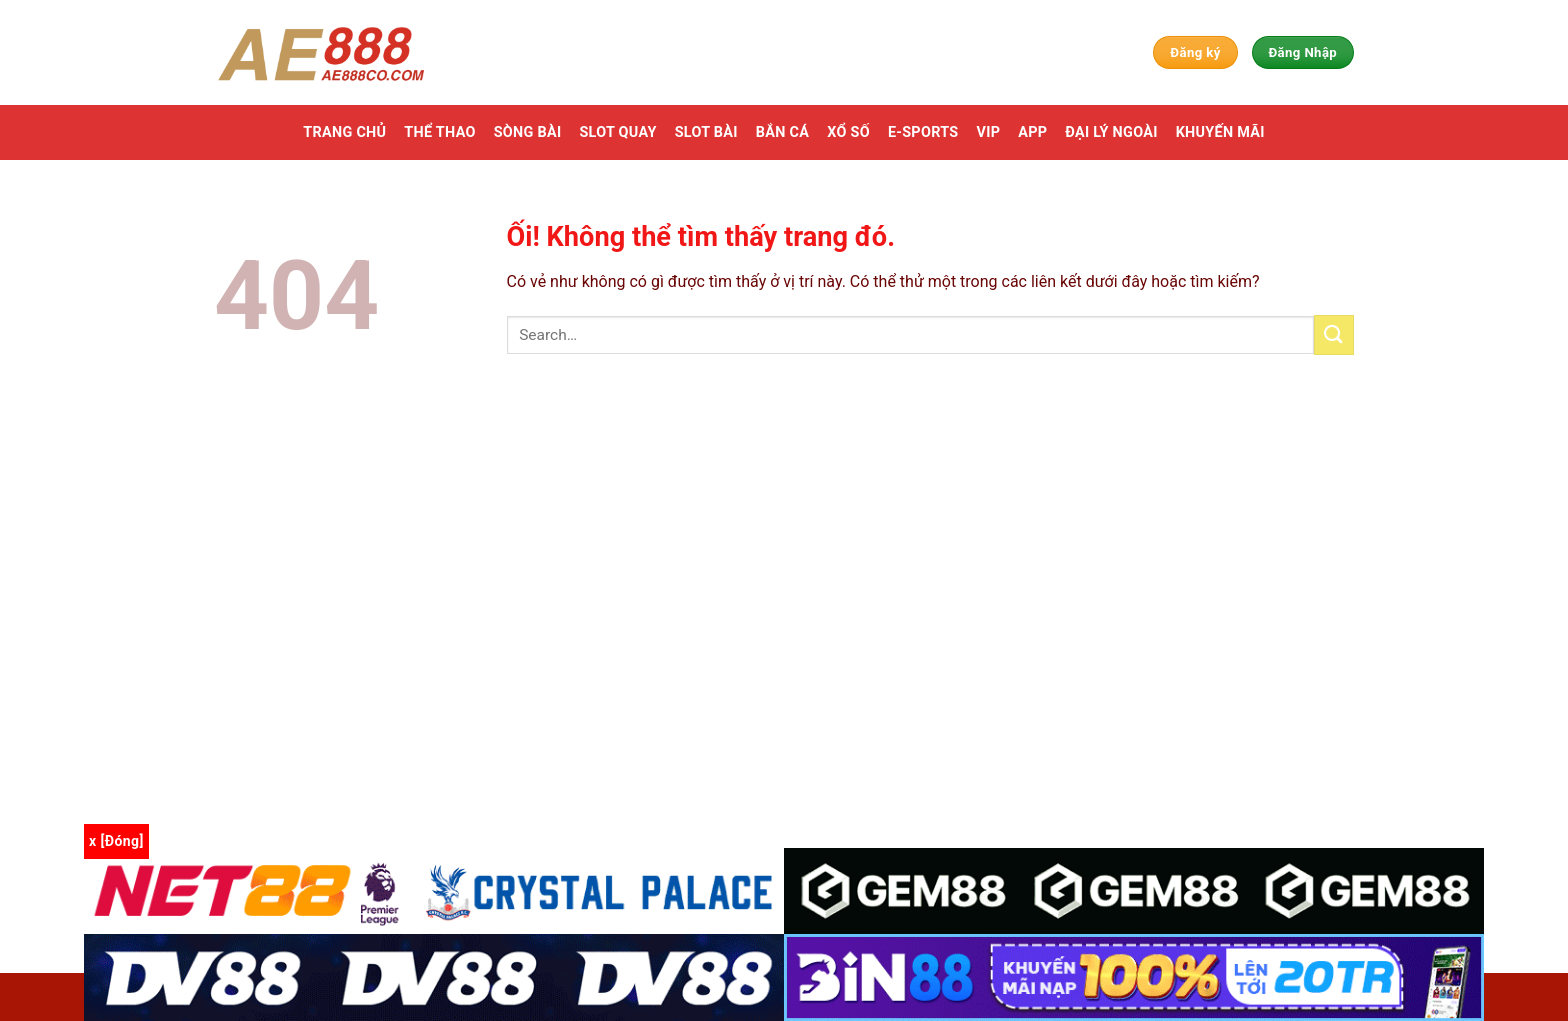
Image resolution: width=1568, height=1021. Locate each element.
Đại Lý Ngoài (1111, 132)
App (1032, 132)
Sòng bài (528, 132)
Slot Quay (617, 132)
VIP (988, 132)
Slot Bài (706, 132)
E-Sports (923, 132)
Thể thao (439, 132)
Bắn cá (782, 132)
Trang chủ (344, 132)
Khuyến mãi (1220, 132)
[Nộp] (1334, 334)
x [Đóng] (116, 841)
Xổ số (848, 132)
